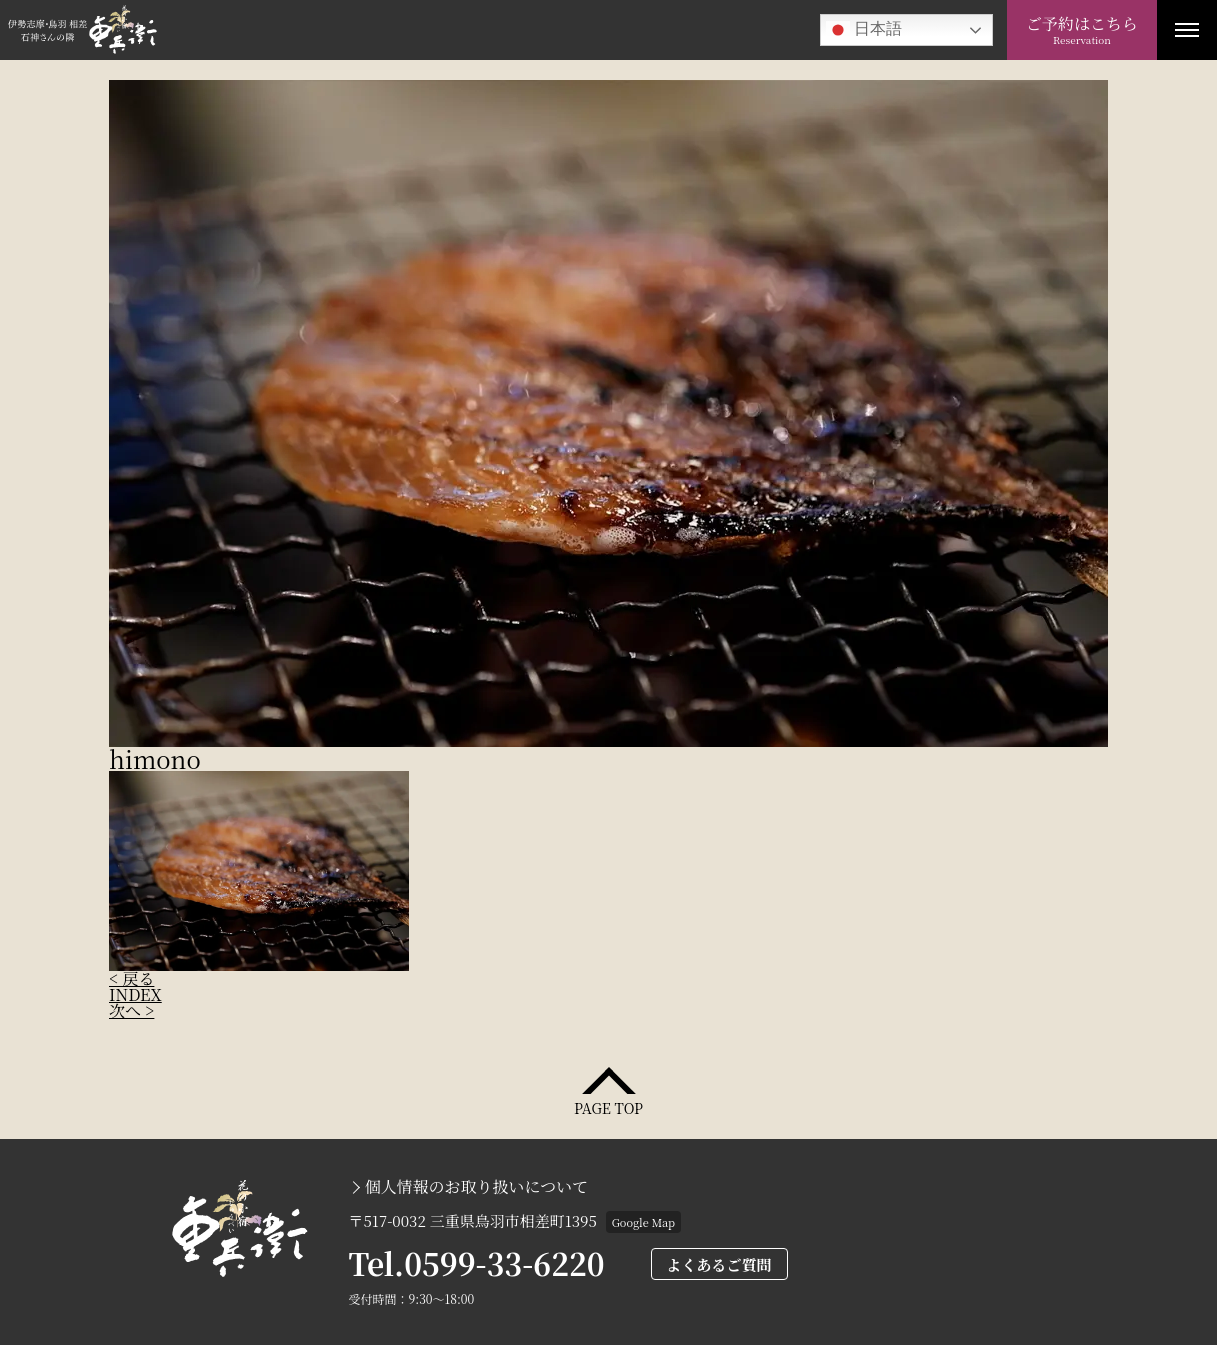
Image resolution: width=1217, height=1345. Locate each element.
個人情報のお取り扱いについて (477, 1187)
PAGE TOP (608, 1106)
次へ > (131, 1010)
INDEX (135, 994)
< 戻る (131, 978)
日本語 (864, 30)
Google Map (643, 1222)
